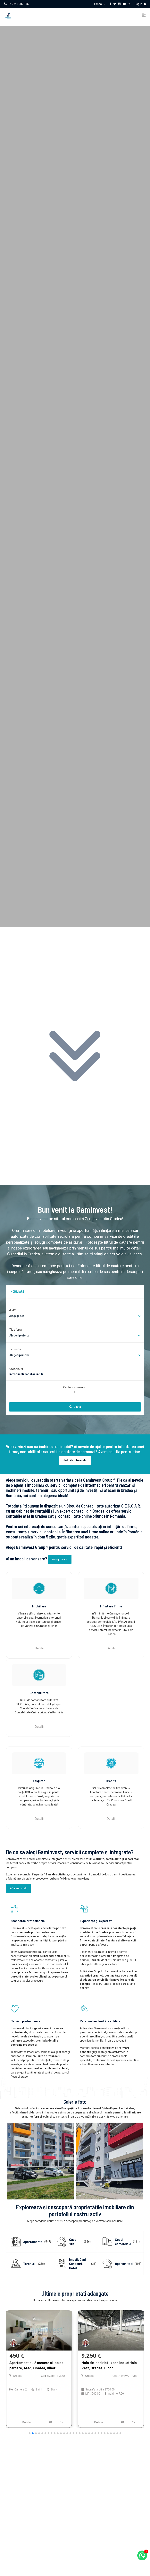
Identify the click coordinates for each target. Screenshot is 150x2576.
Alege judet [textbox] (16, 1315)
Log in (140, 3)
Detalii (39, 1648)
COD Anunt (16, 1368)
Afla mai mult (18, 1888)
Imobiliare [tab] (17, 1291)
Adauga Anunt (59, 1559)
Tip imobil (15, 1349)
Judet (12, 1310)
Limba (99, 3)
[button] (75, 1389)
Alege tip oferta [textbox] (19, 1335)
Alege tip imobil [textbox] (19, 1355)
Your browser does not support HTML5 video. (75, 476)
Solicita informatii (75, 1460)
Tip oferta (15, 1329)
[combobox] (75, 1316)
